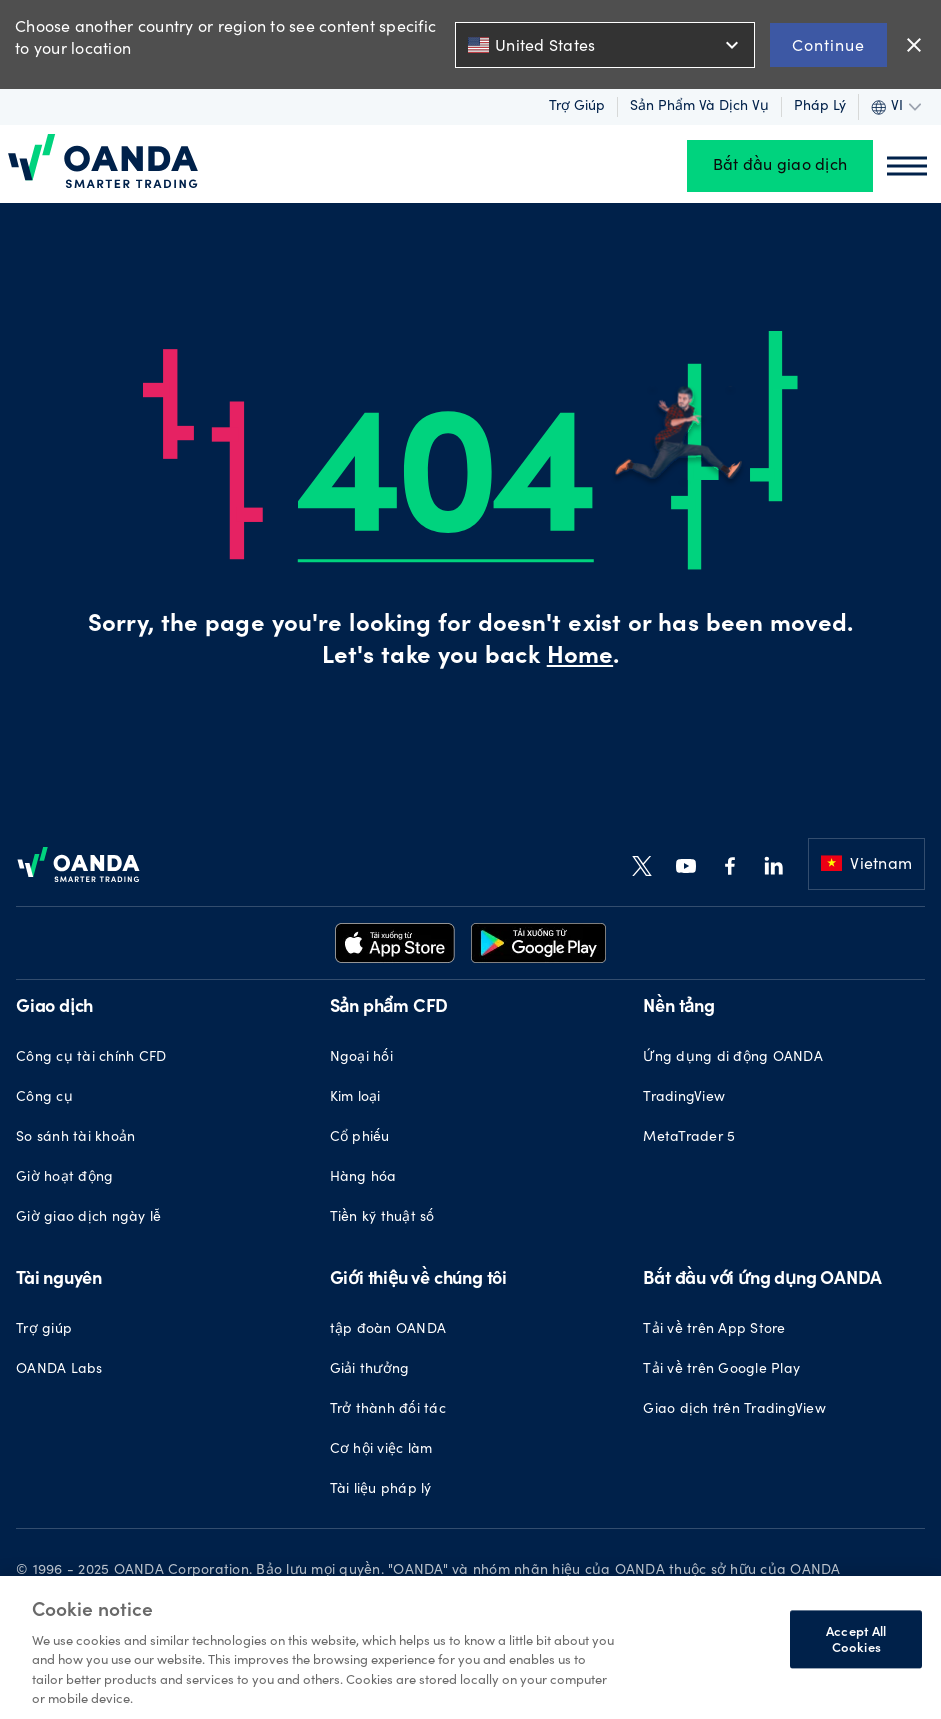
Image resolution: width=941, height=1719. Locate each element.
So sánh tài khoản (75, 1138)
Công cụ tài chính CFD (91, 1058)
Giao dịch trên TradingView (734, 1410)
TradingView (684, 1098)
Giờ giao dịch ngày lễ (88, 1218)
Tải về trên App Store (714, 1330)
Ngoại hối (361, 1058)
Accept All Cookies (856, 1639)
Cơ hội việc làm (381, 1450)
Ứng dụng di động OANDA (733, 1058)
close (914, 45)
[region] (470, 1647)
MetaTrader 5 (689, 1138)
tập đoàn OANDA (388, 1330)
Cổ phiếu (360, 1138)
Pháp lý (820, 107)
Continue (828, 44)
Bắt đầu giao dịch (780, 166)
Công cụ (44, 1098)
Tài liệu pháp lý (381, 1490)
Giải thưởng (370, 1370)
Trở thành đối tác (388, 1410)
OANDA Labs (59, 1370)
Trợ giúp (577, 107)
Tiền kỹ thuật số (382, 1218)
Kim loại (355, 1098)
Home (580, 658)
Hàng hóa (363, 1178)
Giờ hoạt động (64, 1178)
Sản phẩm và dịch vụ (699, 107)
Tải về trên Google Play (721, 1370)
